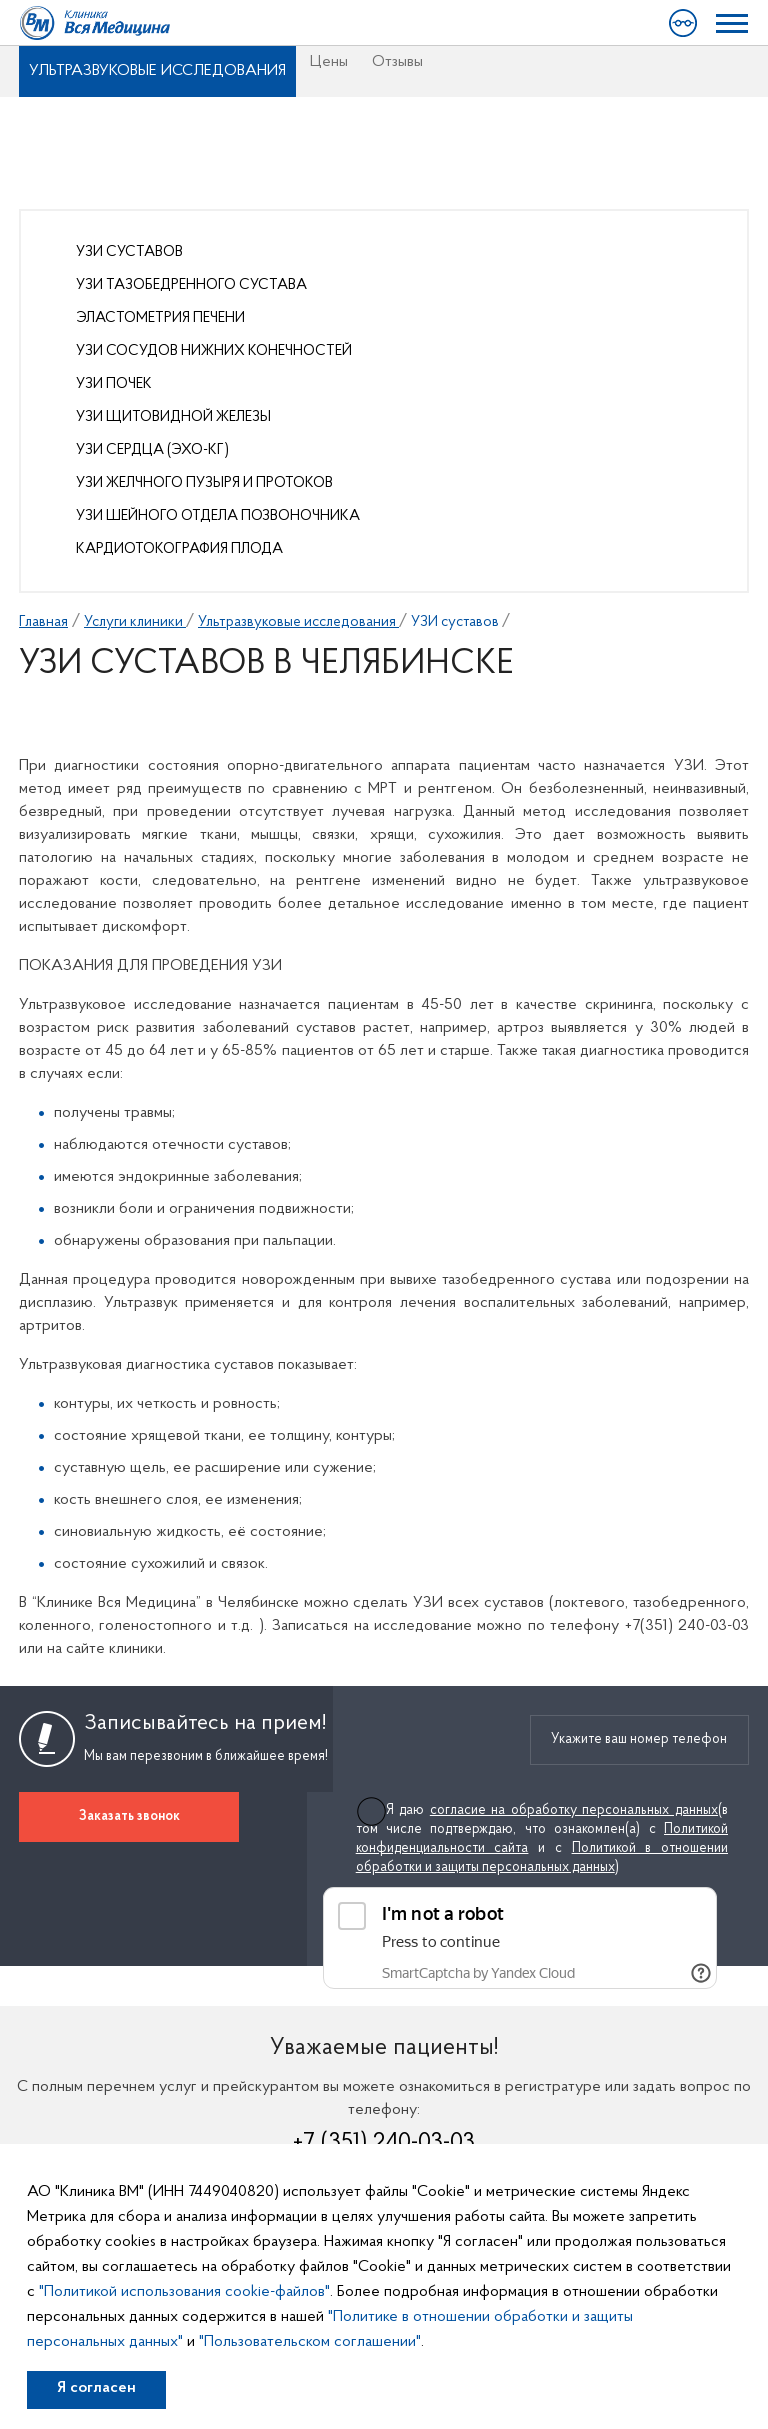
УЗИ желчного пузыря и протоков (204, 483)
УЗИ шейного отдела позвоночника (218, 516)
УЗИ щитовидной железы (173, 417)
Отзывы (397, 62)
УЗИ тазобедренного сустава (191, 285)
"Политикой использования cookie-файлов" (184, 2292)
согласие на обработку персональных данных (574, 1810)
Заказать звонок (129, 1816)
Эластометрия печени (160, 318)
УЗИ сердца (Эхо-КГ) (152, 450)
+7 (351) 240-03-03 (384, 2143)
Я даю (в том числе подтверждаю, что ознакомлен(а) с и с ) (542, 1839)
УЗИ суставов (129, 252)
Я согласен (96, 2388)
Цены (329, 62)
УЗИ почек (114, 384)
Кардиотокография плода (179, 549)
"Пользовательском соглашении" (310, 2342)
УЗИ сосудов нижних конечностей (214, 351)
